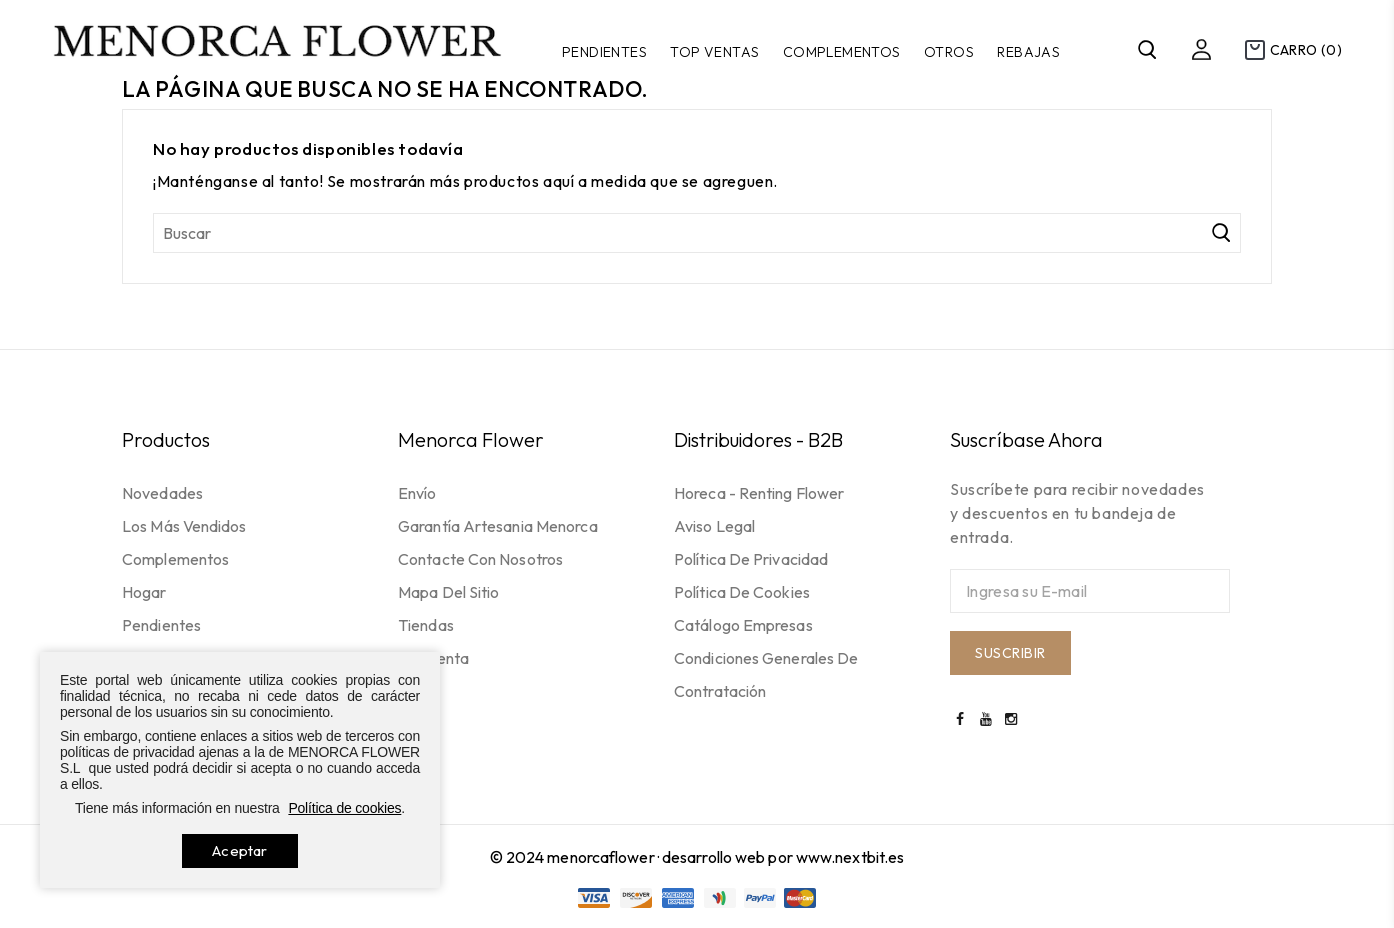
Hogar (144, 592)
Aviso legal (714, 526)
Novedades (162, 493)
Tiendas (426, 625)
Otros (949, 52)
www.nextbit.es (850, 857)
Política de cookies (742, 592)
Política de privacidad (751, 559)
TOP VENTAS (714, 52)
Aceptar (239, 850)
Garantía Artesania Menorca (498, 526)
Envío (417, 493)
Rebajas (1028, 52)
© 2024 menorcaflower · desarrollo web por (643, 857)
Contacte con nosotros (480, 559)
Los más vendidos (184, 526)
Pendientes (604, 52)
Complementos (842, 52)
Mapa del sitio (448, 592)
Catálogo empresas (743, 625)
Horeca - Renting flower (759, 493)
